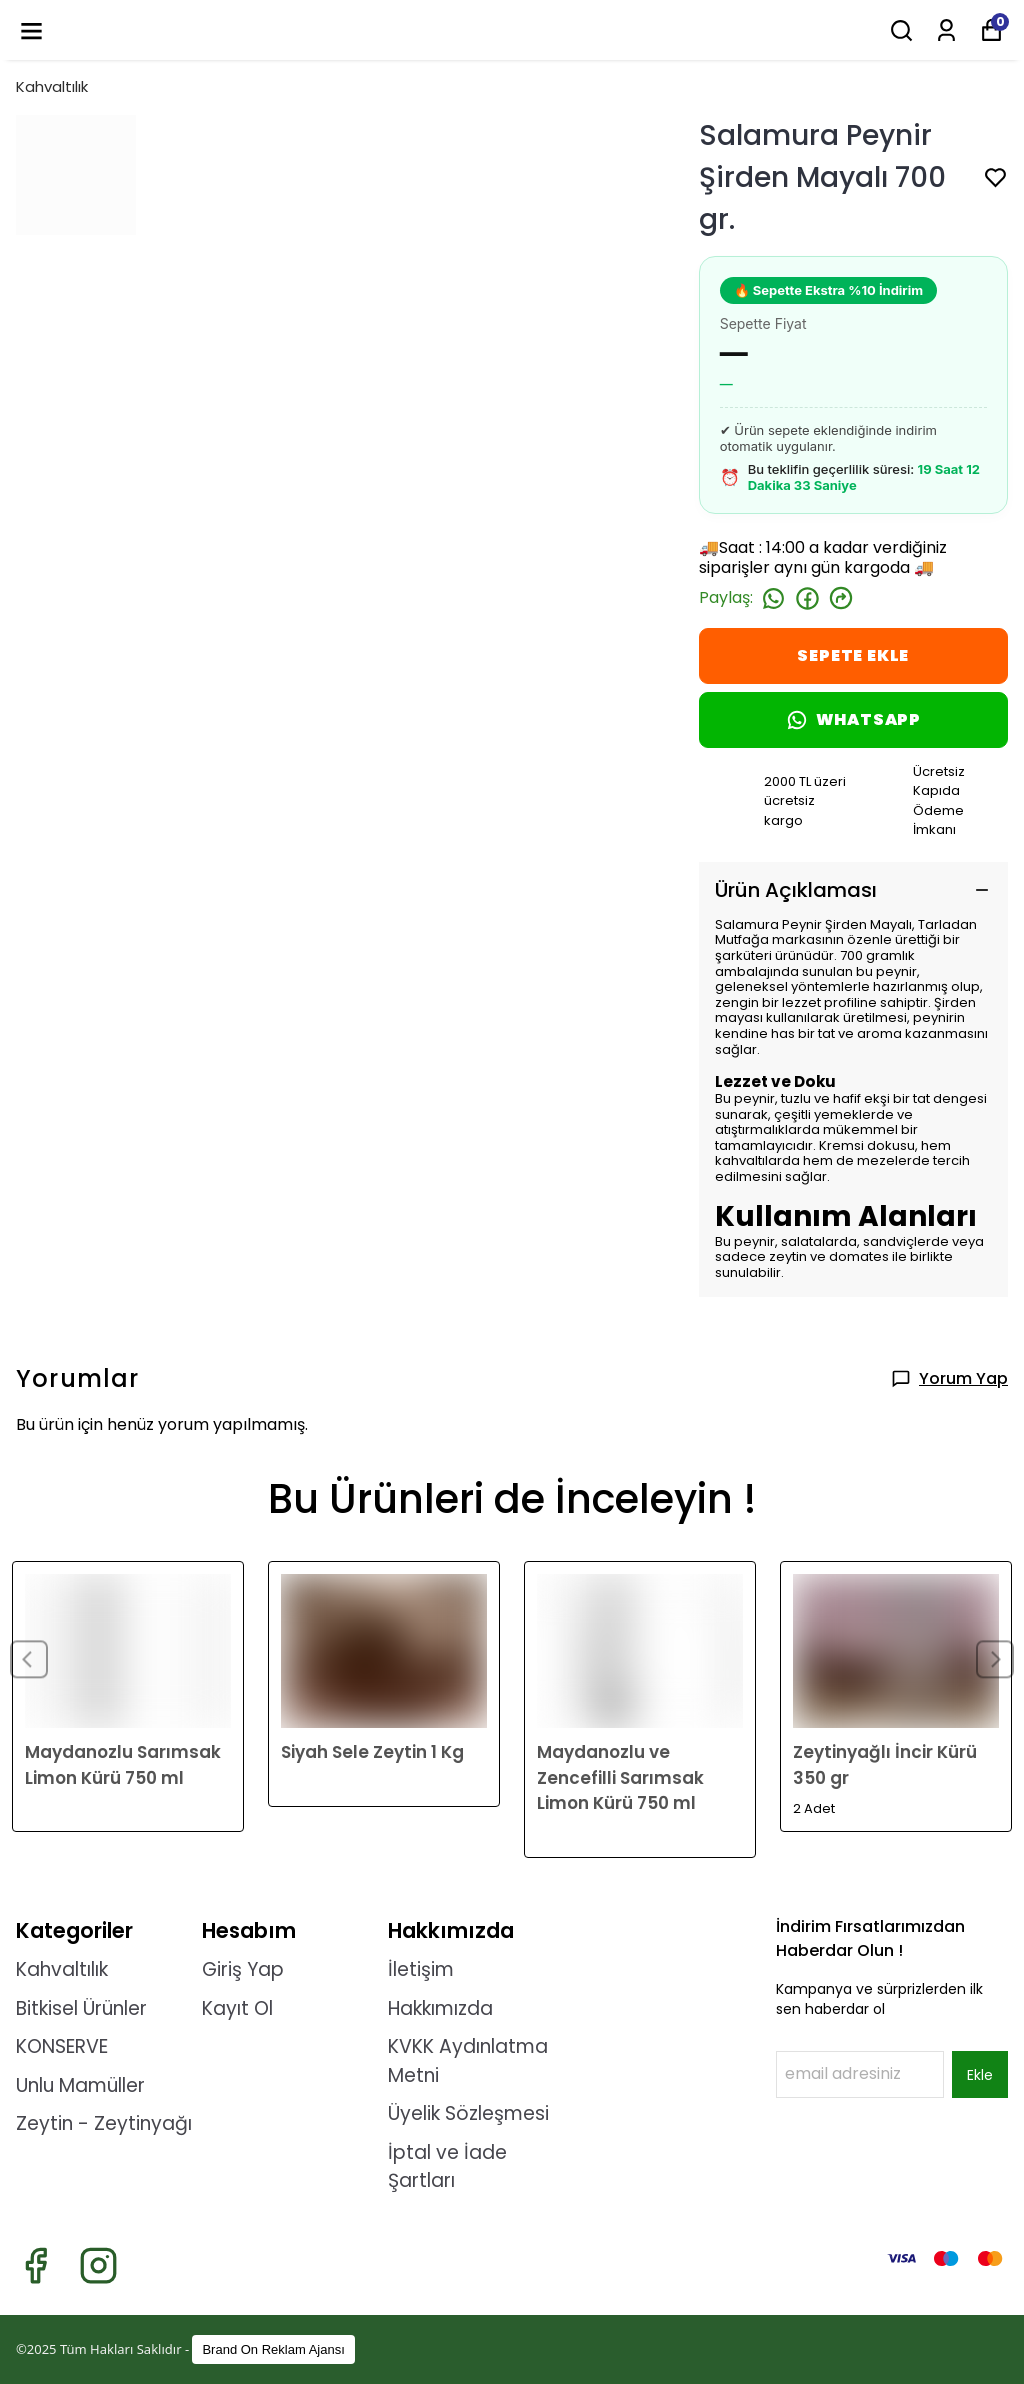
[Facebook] (35, 2265)
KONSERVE (62, 2046)
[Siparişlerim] (946, 30)
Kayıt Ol (237, 2008)
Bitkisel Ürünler (81, 2008)
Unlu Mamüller (80, 2085)
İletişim (421, 1969)
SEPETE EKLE (853, 655)
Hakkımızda (440, 2008)
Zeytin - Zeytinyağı (104, 2123)
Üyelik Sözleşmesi (468, 2113)
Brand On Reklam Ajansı (273, 2349)
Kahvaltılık (52, 86)
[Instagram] (98, 2265)
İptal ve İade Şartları (447, 2167)
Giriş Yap (243, 1969)
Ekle (980, 2075)
